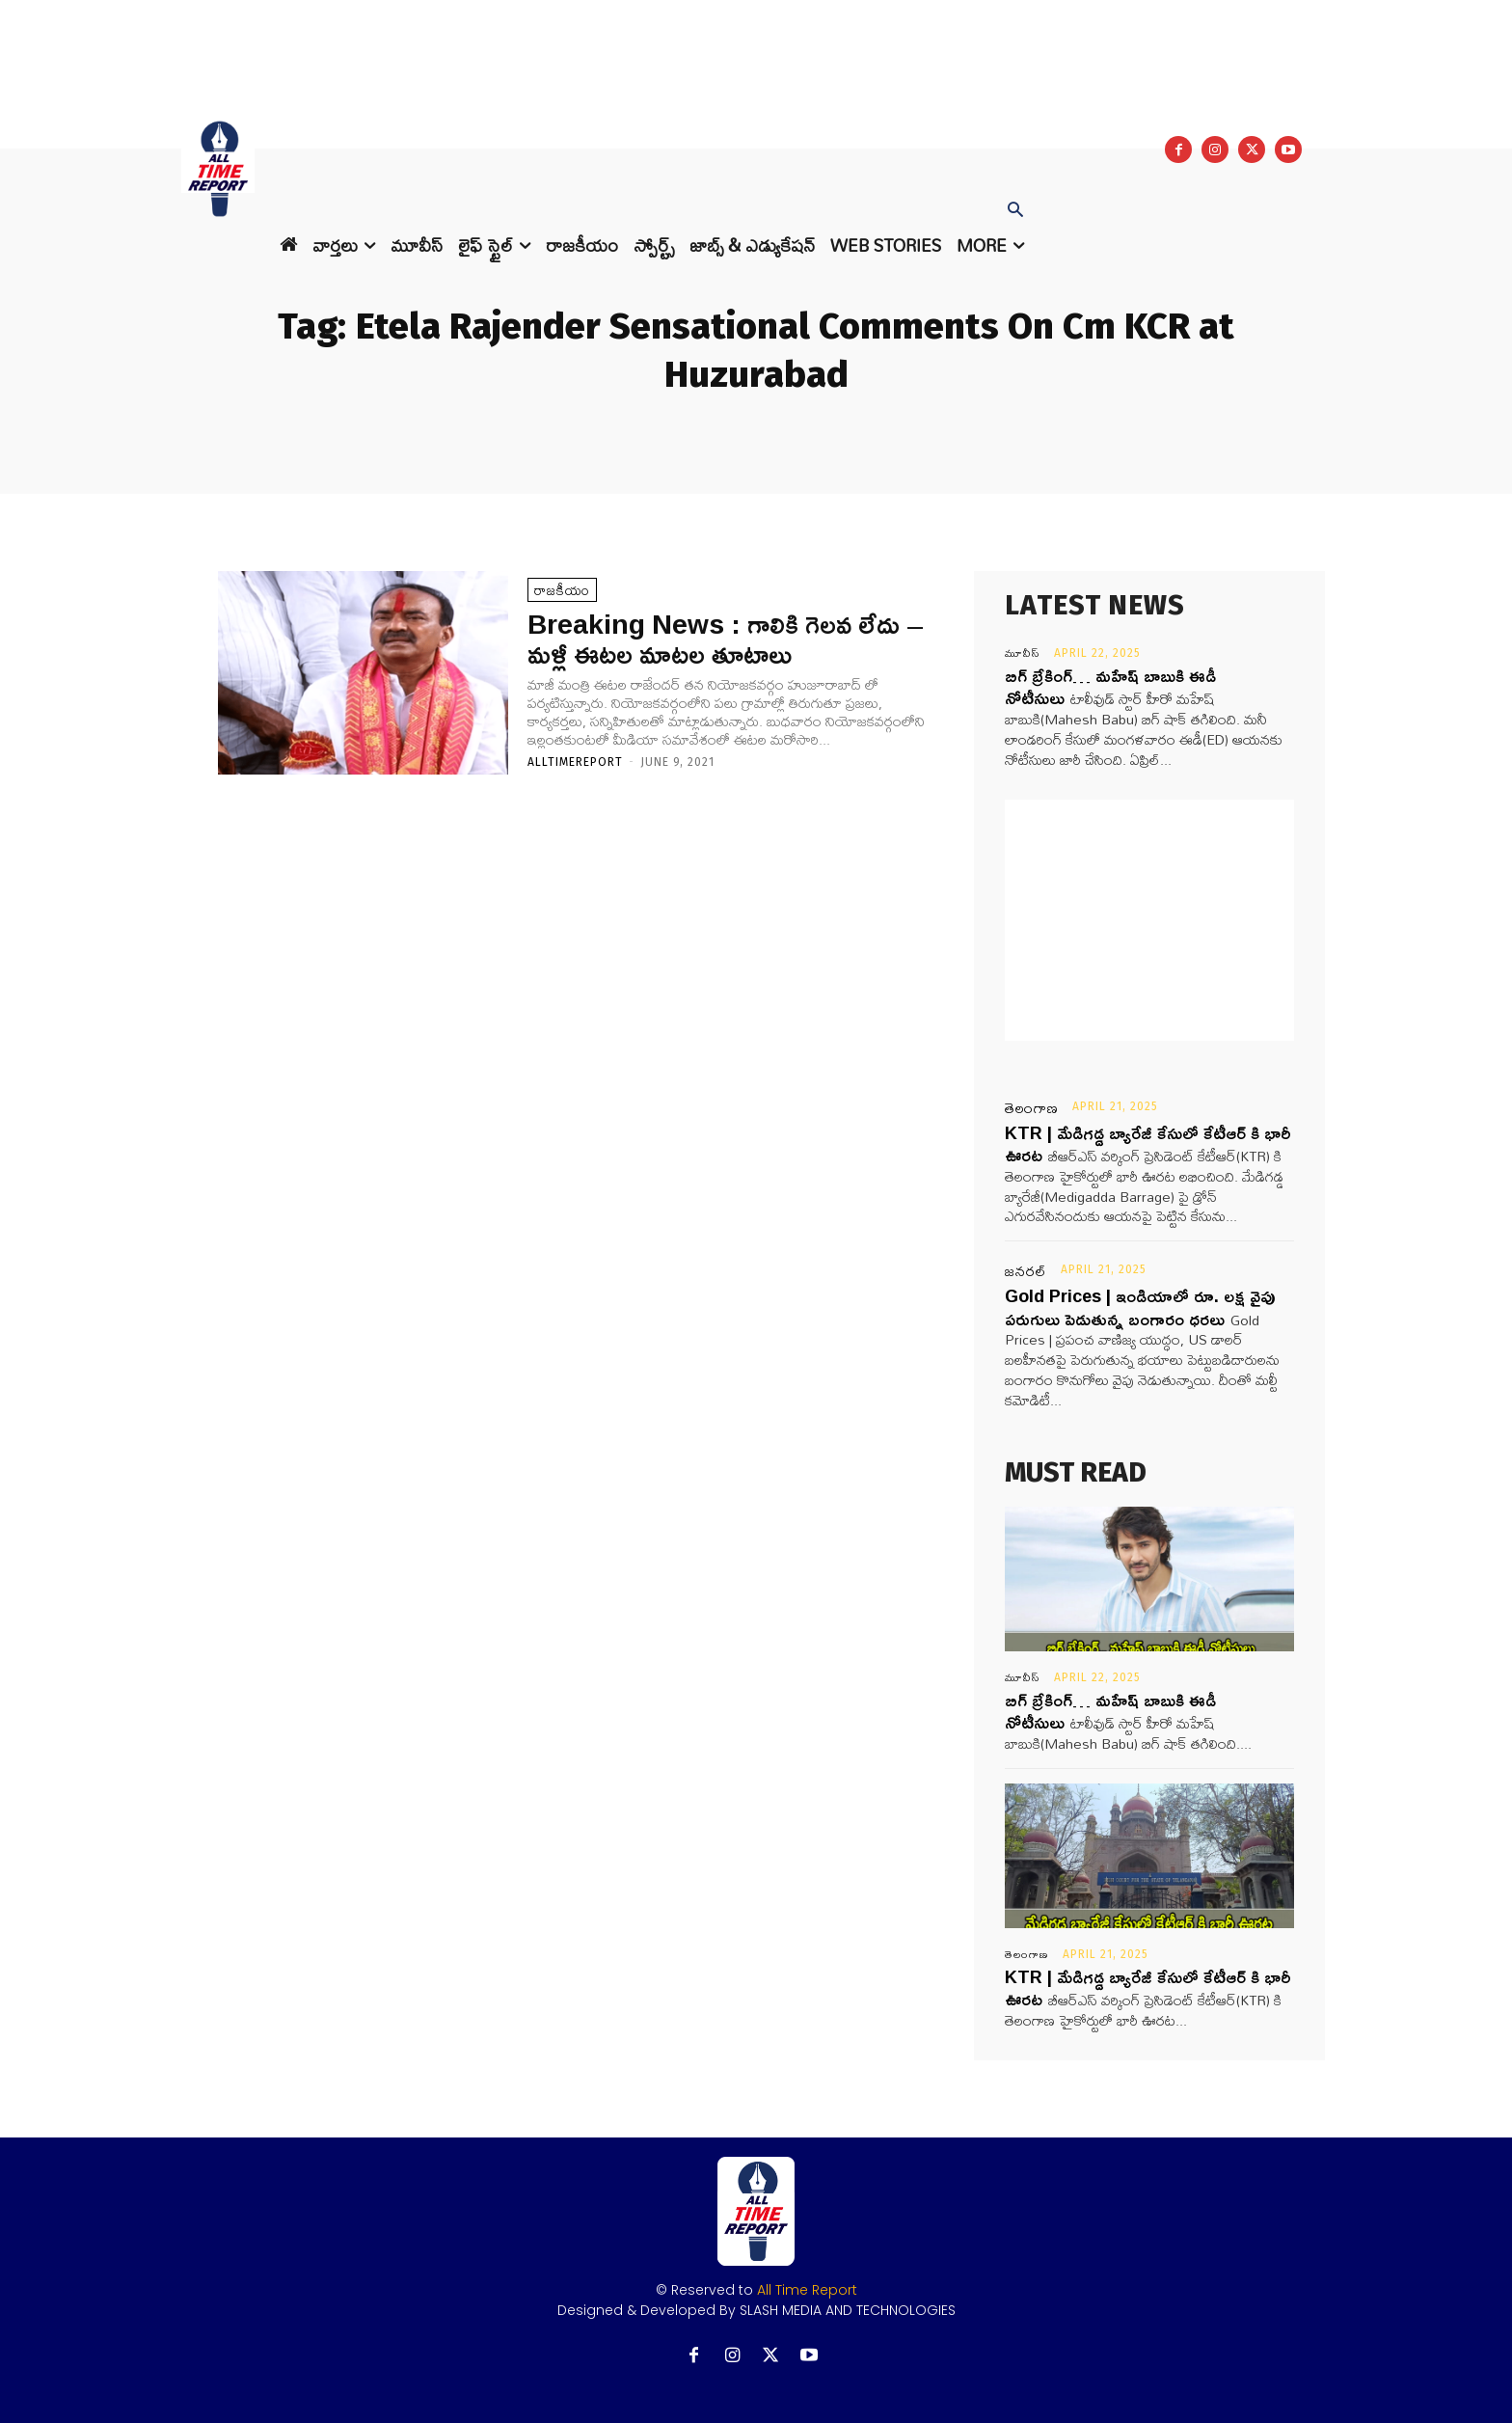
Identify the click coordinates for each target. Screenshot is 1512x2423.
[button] (1015, 211)
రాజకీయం (562, 590)
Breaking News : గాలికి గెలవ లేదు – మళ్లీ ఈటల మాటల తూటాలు (725, 638)
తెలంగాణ (1032, 1108)
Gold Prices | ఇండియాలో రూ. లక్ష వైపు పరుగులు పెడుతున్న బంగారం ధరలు (1140, 1306)
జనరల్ (1026, 1271)
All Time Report (807, 2290)
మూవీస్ (1022, 653)
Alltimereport (575, 762)
